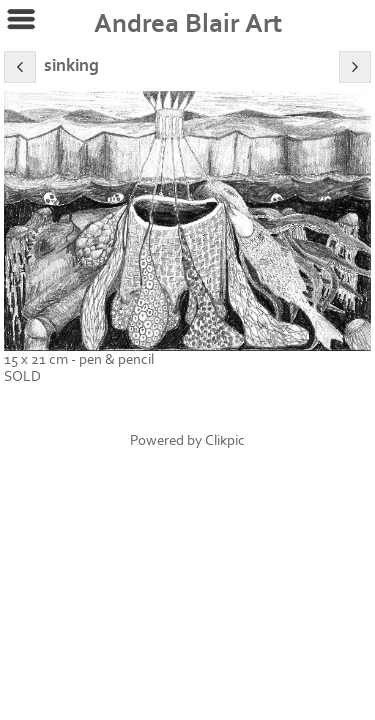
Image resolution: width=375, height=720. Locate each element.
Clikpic (225, 440)
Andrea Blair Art (188, 24)
